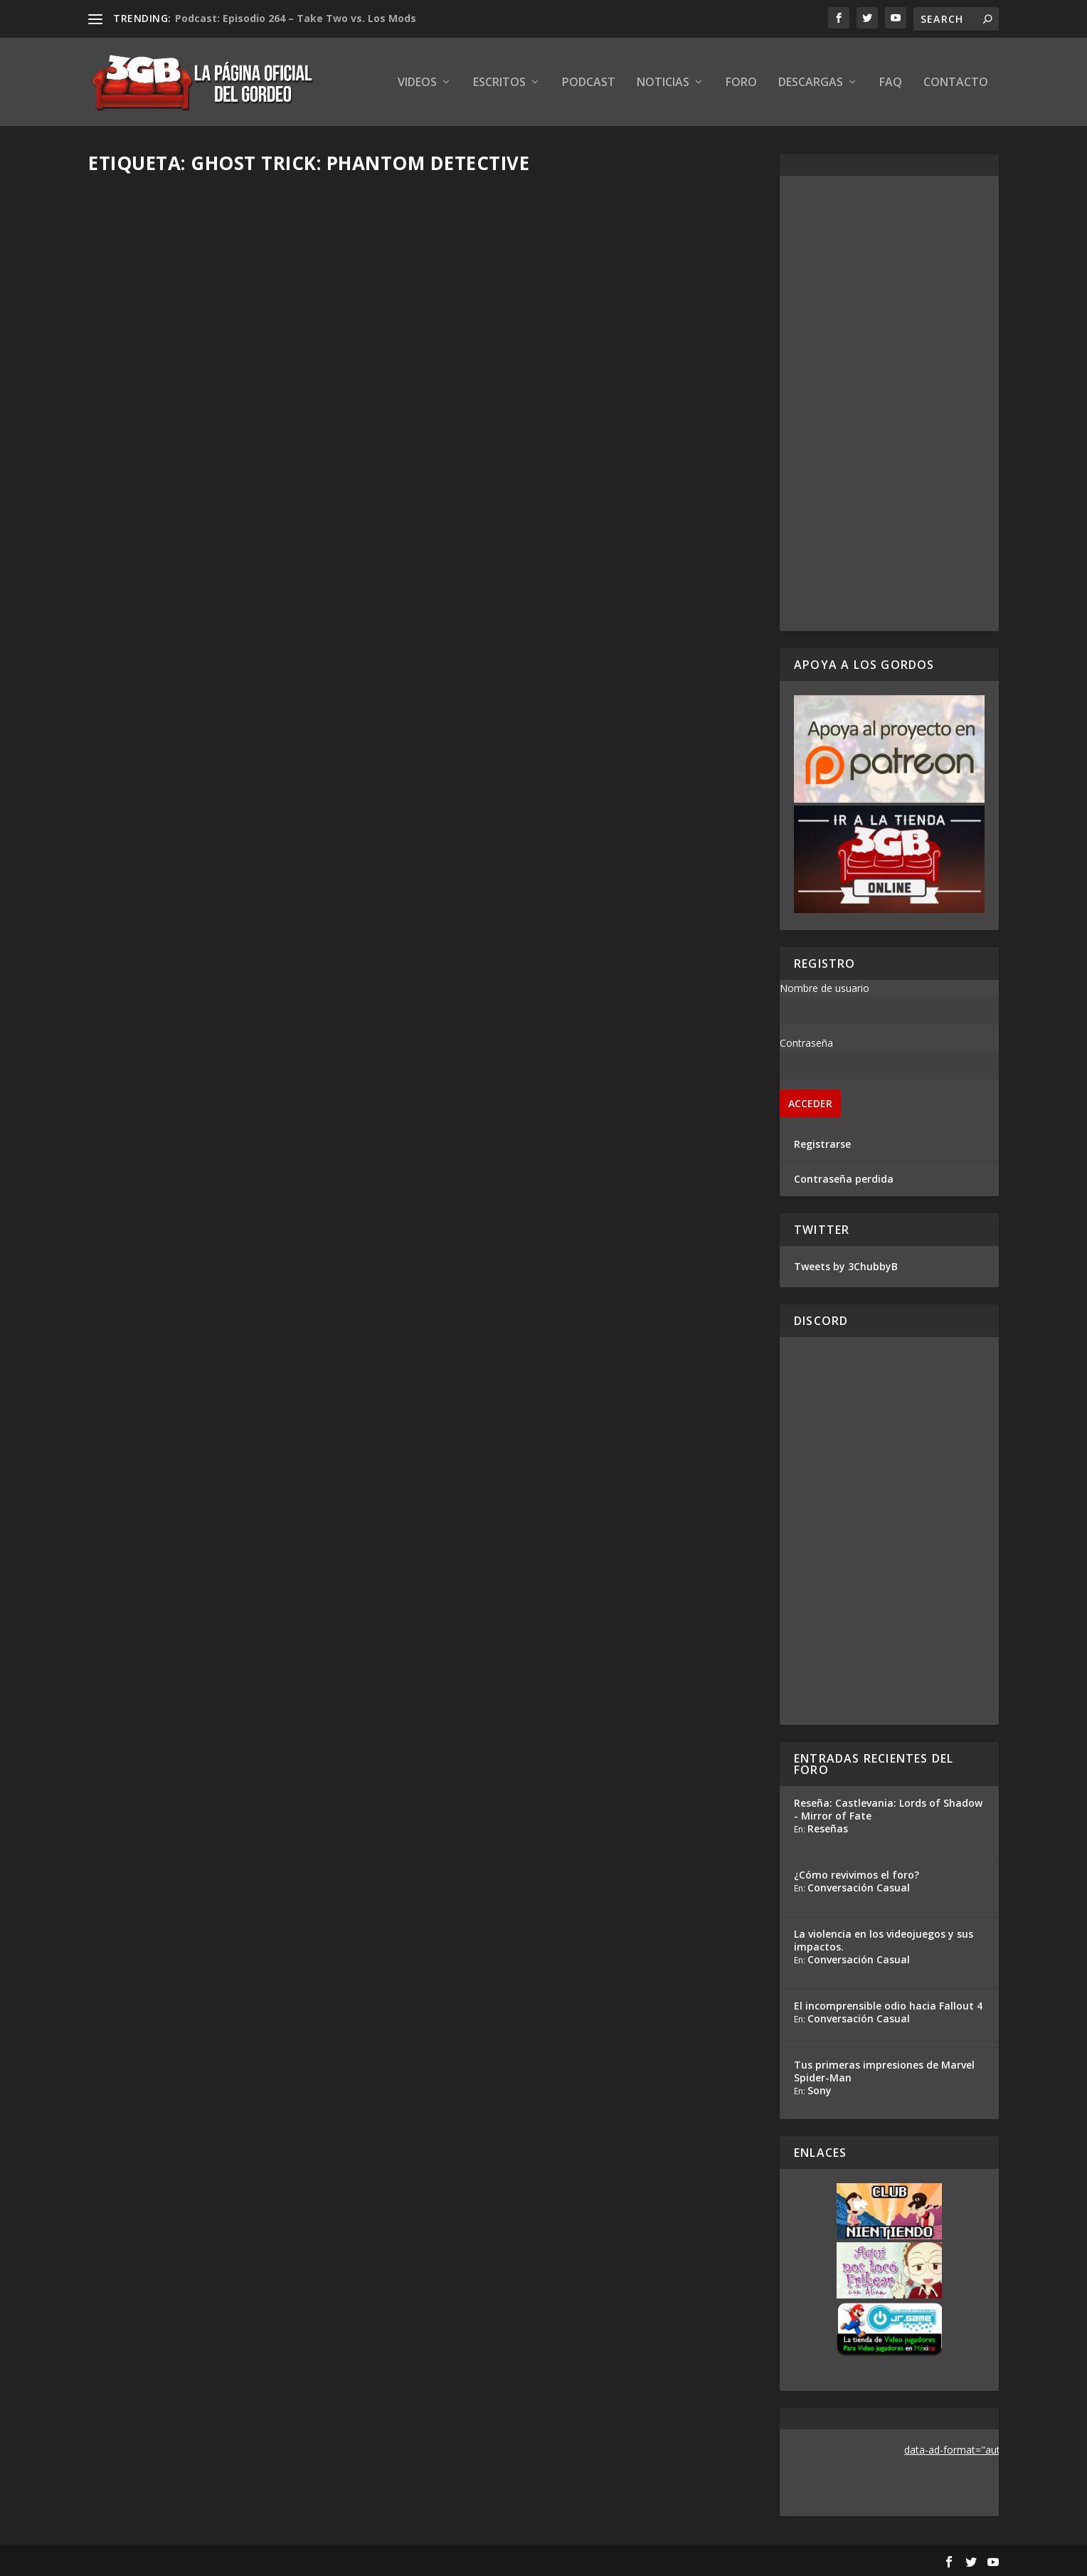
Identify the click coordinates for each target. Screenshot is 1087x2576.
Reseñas (827, 1828)
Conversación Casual (858, 1887)
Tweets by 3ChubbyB (846, 1266)
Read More (141, 502)
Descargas (810, 83)
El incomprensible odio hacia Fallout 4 (888, 2005)
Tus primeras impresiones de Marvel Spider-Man (884, 2071)
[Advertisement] (889, 403)
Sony (819, 2090)
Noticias (663, 83)
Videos (417, 83)
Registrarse (822, 1144)
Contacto (955, 83)
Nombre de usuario (824, 988)
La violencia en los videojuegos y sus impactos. (883, 1940)
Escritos (499, 83)
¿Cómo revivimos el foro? (856, 1874)
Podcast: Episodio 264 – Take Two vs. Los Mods (295, 18)
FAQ (890, 83)
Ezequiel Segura (151, 427)
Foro (741, 83)
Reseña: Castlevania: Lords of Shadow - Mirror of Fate (888, 1809)
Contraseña (806, 1043)
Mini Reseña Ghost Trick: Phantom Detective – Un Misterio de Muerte (249, 397)
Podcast (588, 83)
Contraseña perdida (844, 1179)
